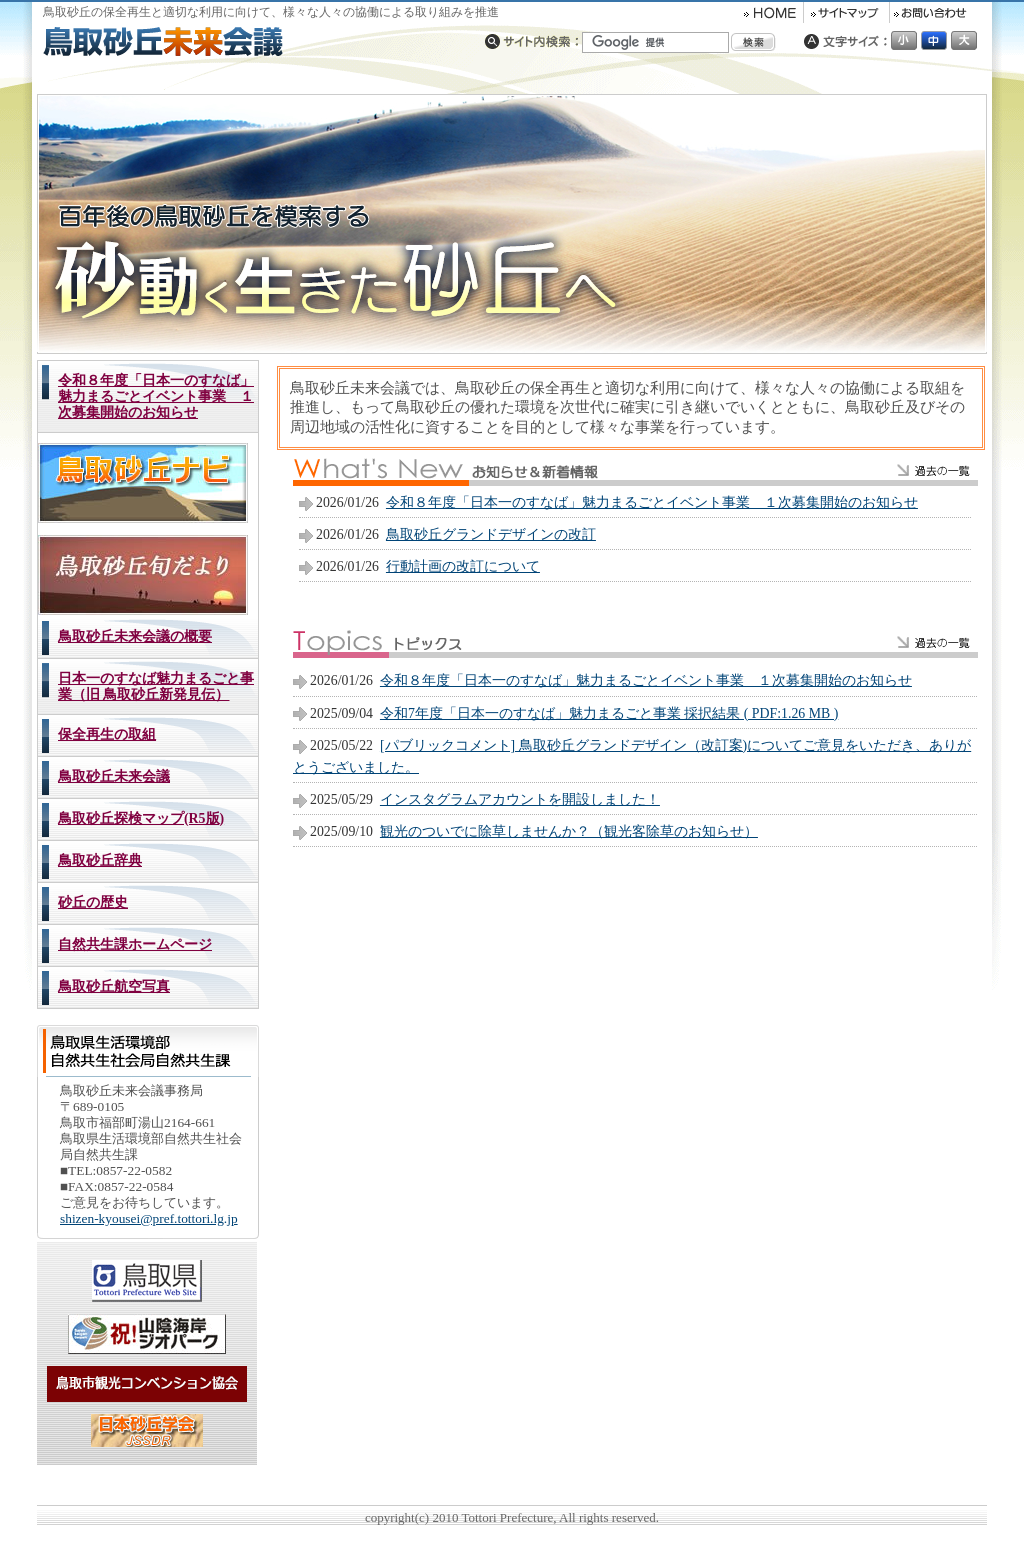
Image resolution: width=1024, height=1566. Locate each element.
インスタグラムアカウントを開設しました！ (520, 799)
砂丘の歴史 (93, 902)
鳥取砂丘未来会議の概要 (135, 636)
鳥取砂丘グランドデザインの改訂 (491, 534)
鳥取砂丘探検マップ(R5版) (141, 818)
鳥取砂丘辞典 (100, 860)
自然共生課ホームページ (135, 944)
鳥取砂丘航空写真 (114, 986)
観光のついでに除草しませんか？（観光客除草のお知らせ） (569, 831)
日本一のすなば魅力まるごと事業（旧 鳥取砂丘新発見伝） (156, 686)
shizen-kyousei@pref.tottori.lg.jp (149, 1218)
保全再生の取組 (107, 734)
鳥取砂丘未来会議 (114, 776)
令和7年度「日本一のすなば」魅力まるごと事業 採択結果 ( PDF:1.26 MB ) (609, 713)
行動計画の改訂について (463, 566)
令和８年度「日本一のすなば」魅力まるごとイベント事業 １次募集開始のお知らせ (156, 396)
